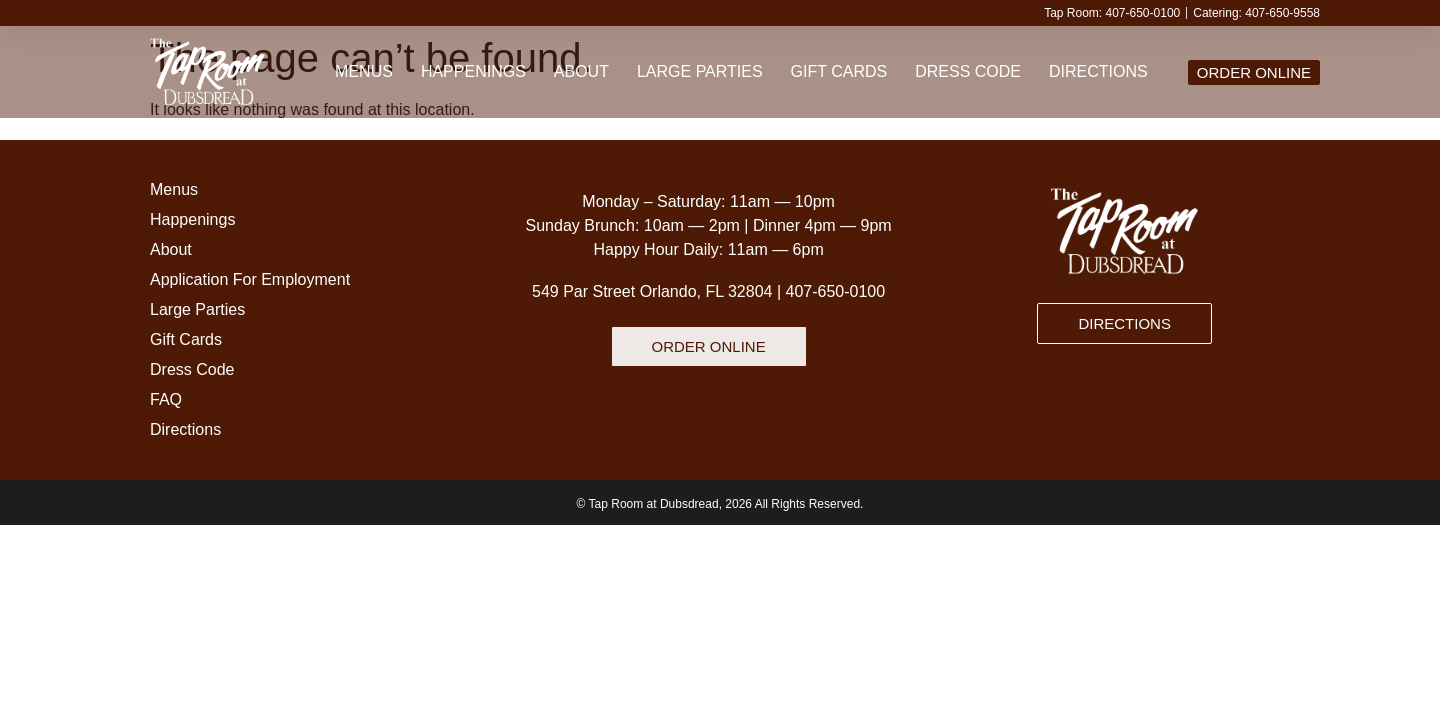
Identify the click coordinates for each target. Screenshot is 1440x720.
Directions (1098, 71)
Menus (364, 71)
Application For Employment (250, 279)
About (581, 71)
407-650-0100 (836, 291)
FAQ (166, 399)
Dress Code (968, 71)
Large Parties (700, 71)
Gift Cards (839, 71)
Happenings (473, 71)
